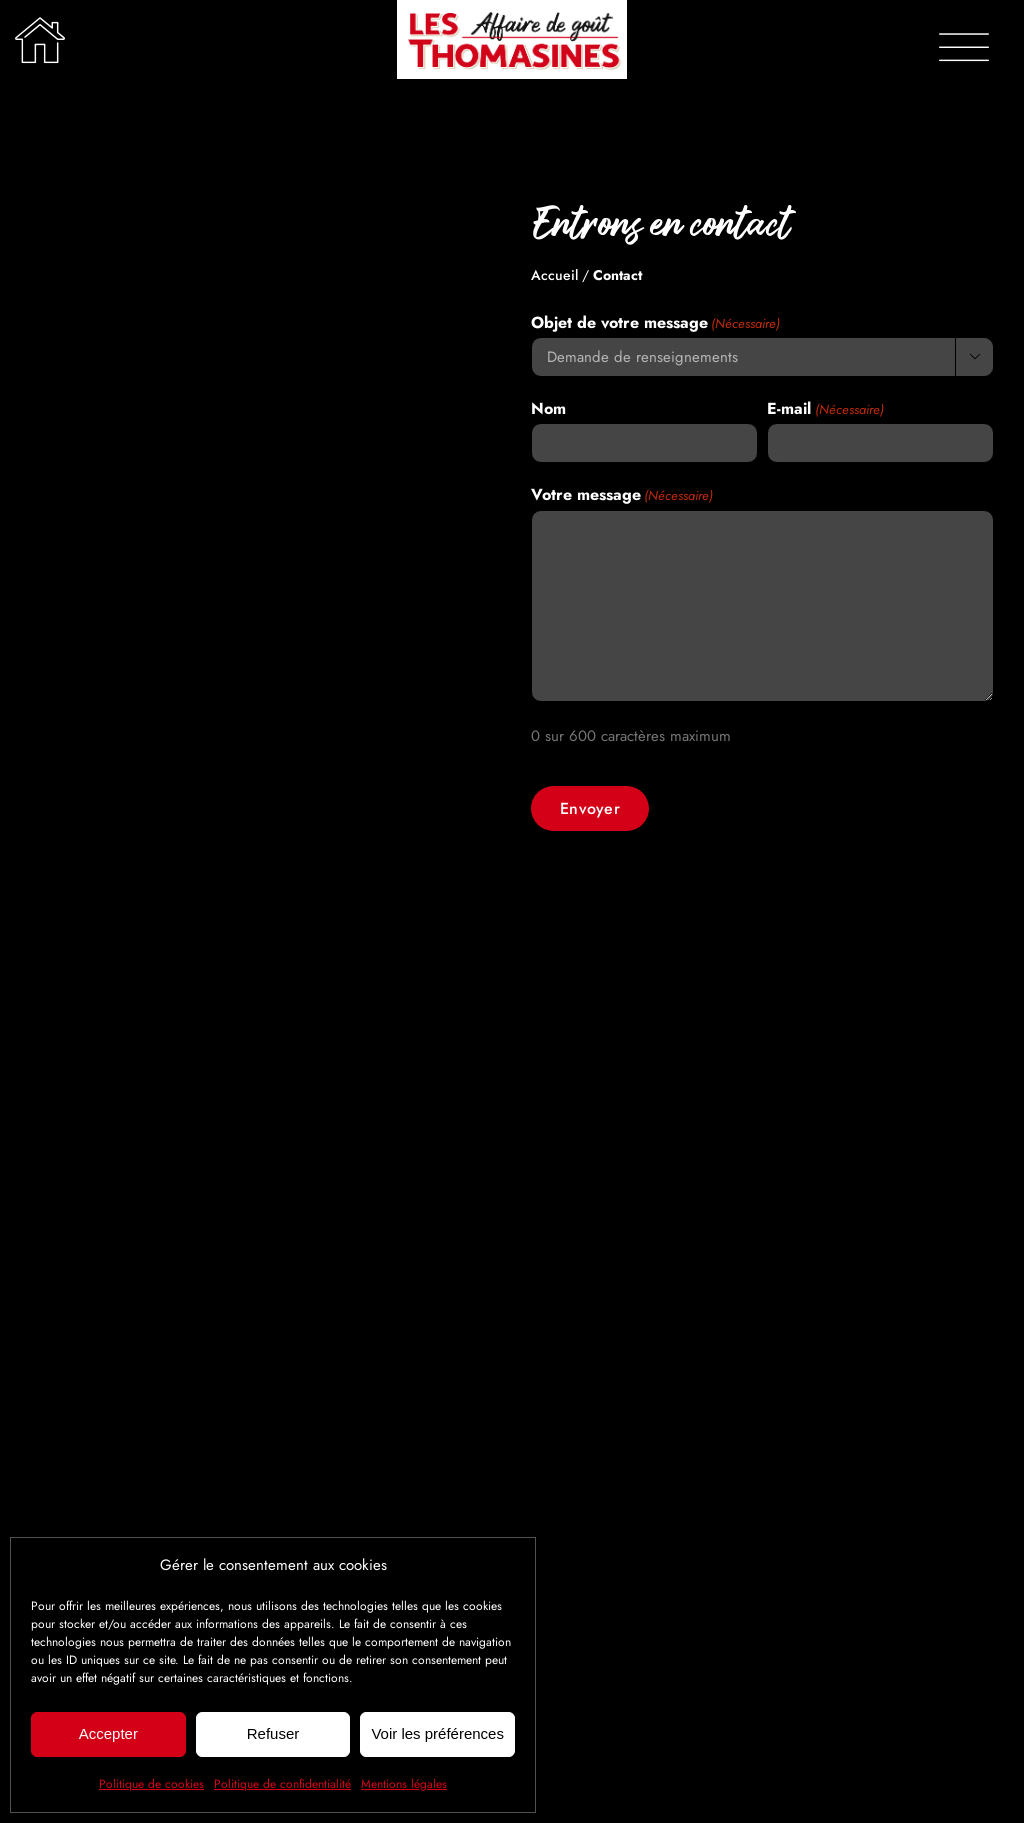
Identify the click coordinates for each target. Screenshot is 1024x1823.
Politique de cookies (151, 1784)
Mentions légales (404, 1784)
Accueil (554, 275)
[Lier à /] (40, 40)
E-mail (825, 409)
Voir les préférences (437, 1733)
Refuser (273, 1733)
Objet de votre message (655, 323)
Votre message (622, 495)
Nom (548, 408)
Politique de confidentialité (282, 1784)
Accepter (108, 1733)
